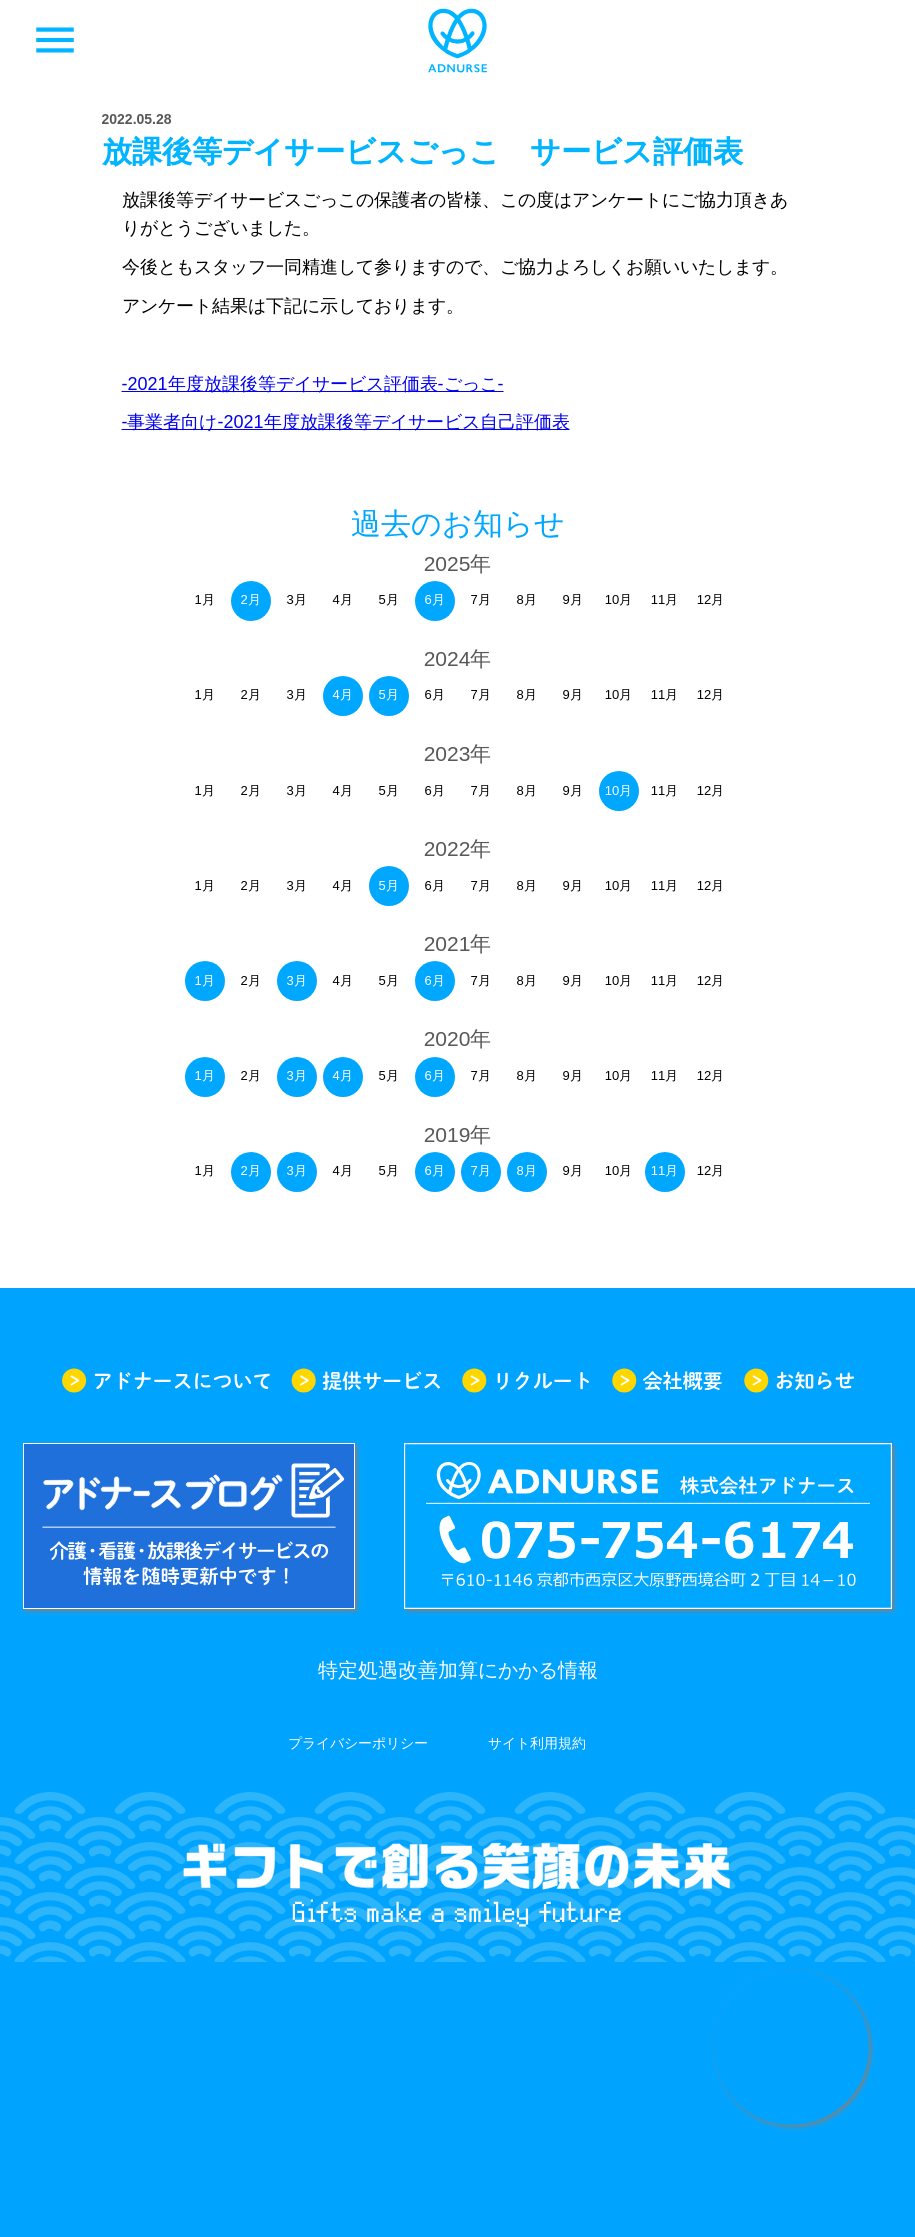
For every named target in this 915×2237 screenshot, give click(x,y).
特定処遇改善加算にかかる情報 (458, 1670)
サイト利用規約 (537, 1743)
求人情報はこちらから (792, 2048)
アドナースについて (166, 1380)
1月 (204, 980)
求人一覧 (860, 40)
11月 (664, 1170)
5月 (388, 694)
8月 (526, 1170)
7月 (480, 1170)
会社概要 (667, 1380)
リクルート (526, 1380)
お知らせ (799, 1380)
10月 (618, 790)
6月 (434, 599)
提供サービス (366, 1380)
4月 (342, 694)
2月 (250, 599)
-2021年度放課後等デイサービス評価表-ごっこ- (313, 384)
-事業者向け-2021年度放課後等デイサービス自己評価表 (346, 422)
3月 (296, 980)
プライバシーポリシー (358, 1743)
